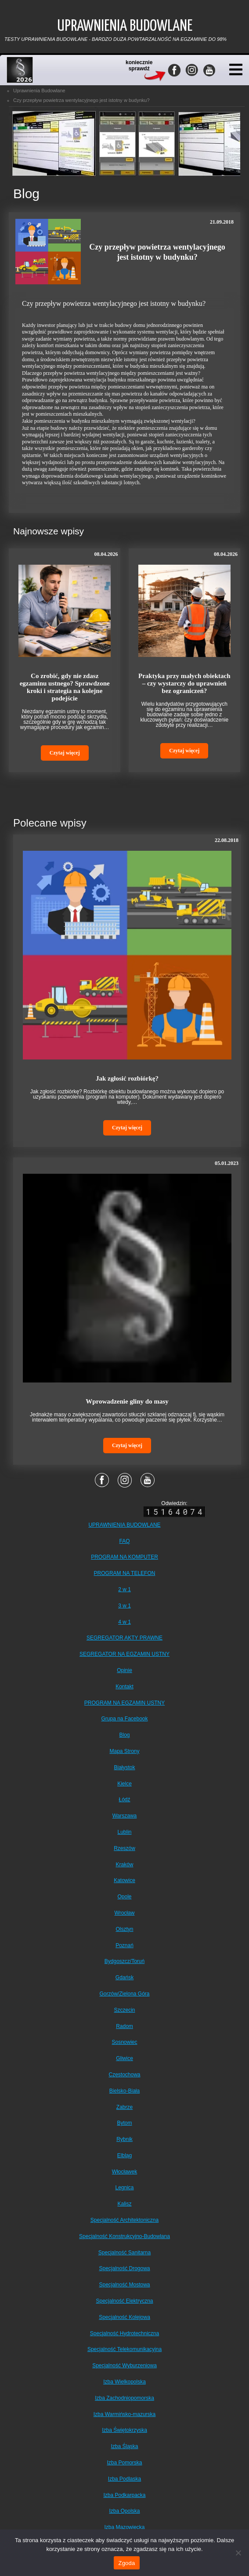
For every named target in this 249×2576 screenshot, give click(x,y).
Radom (124, 2026)
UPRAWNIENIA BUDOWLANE (124, 1525)
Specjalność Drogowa (124, 2268)
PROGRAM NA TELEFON (124, 1573)
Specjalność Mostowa (124, 2285)
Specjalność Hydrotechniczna (124, 2333)
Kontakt (124, 1686)
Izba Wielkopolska (124, 2382)
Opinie (124, 1670)
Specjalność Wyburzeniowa (124, 2365)
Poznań (124, 1945)
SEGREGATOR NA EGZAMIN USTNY (124, 1654)
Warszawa (124, 1816)
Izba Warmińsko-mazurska (125, 2414)
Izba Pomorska (124, 2463)
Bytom (124, 2123)
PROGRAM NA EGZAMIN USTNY (124, 1703)
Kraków (124, 1864)
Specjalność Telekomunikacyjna (124, 2349)
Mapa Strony (124, 1751)
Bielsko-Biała (124, 2091)
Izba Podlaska (124, 2479)
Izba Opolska (124, 2511)
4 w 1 (124, 1622)
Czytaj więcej (65, 753)
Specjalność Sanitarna (124, 2252)
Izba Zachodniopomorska (124, 2398)
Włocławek (124, 2172)
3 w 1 (124, 1606)
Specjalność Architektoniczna (124, 2220)
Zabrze (124, 2107)
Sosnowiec (124, 2042)
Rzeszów (124, 1848)
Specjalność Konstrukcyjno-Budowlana (124, 2236)
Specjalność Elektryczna (124, 2301)
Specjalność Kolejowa (124, 2317)
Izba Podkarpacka (124, 2495)
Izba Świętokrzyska (124, 2430)
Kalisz (124, 2204)
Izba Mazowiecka (124, 2527)
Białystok (124, 1767)
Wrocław (125, 1913)
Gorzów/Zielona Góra (124, 1994)
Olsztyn (124, 1929)
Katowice (124, 1880)
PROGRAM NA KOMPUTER (124, 1557)
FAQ (124, 1541)
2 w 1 (124, 1589)
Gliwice (124, 2058)
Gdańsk (124, 1977)
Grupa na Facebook (124, 1719)
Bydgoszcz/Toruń (124, 1961)
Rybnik (124, 2139)
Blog (124, 1735)
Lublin (124, 1832)
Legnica (124, 2187)
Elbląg (124, 2155)
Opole (124, 1897)
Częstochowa (124, 2075)
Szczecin (124, 2010)
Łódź (124, 1799)
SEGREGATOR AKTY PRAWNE (124, 1638)
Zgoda (126, 2563)
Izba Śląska (124, 2446)
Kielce (124, 1784)
